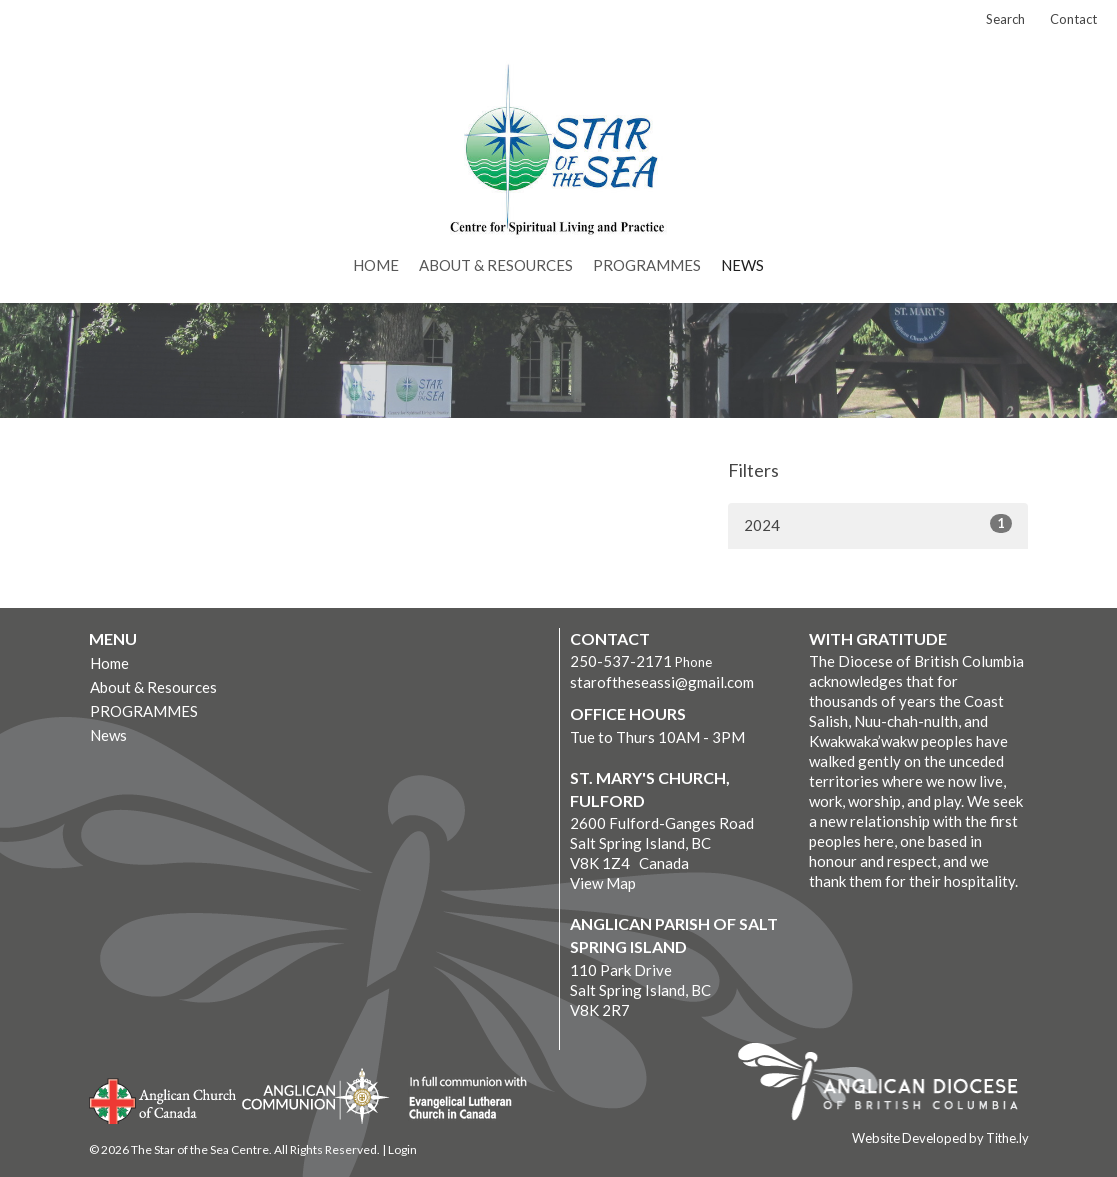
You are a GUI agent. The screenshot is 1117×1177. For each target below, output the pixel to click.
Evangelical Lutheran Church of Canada (460, 1099)
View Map (603, 883)
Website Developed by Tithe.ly (940, 1138)
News (742, 265)
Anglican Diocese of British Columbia (887, 1085)
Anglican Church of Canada (163, 1099)
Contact (1073, 19)
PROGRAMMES (647, 265)
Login (402, 1149)
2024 (878, 524)
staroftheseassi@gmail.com (662, 682)
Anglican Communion (315, 1095)
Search (1005, 19)
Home (376, 265)
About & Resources (496, 265)
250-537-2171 (621, 661)
